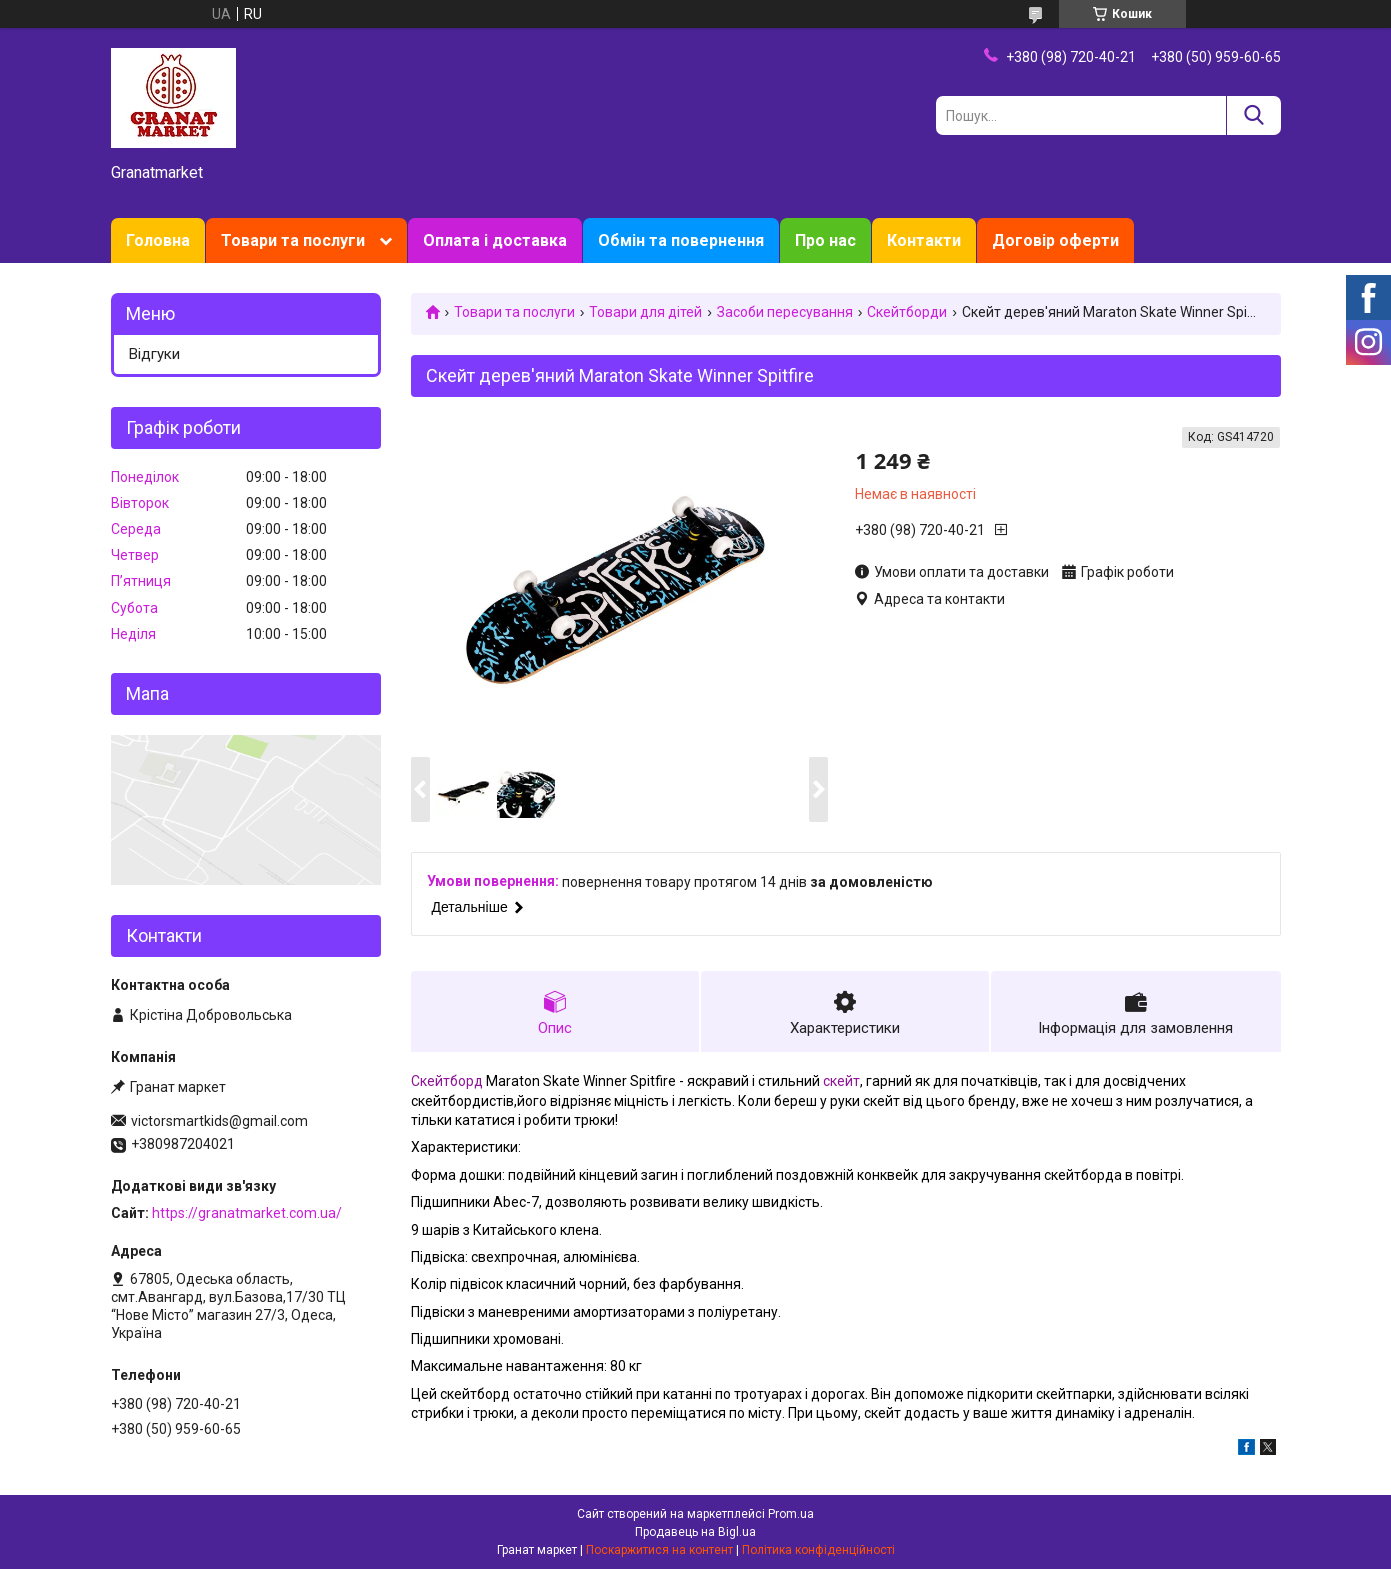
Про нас (825, 240)
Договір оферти (1055, 240)
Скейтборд (447, 1081)
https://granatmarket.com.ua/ (247, 1213)
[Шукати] (1253, 115)
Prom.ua (791, 1514)
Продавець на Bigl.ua (695, 1532)
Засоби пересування (785, 312)
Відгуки (154, 354)
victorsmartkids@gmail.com (219, 1121)
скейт (841, 1081)
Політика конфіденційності (818, 1550)
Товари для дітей (645, 312)
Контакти (924, 240)
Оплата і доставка (495, 240)
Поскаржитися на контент (659, 1550)
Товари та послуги (293, 240)
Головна (158, 240)
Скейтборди (907, 312)
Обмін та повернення (681, 240)
